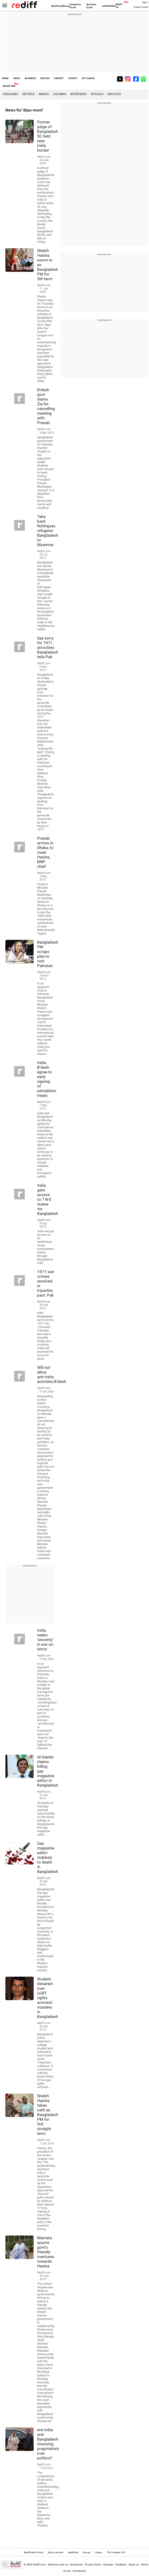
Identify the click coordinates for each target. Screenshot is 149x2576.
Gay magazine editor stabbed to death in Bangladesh (47, 1857)
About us (134, 2564)
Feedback (120, 2564)
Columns (59, 94)
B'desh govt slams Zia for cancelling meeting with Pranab (46, 406)
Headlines (10, 94)
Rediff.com (39, 2564)
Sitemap (108, 2564)
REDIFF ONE (9, 86)
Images (44, 94)
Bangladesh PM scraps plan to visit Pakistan (47, 954)
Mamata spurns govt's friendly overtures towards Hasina (45, 2251)
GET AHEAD (88, 78)
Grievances (79, 2570)
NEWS (16, 78)
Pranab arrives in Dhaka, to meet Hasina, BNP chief (45, 852)
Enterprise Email (75, 6)
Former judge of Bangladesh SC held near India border (47, 136)
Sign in (145, 2)
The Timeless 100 (116, 2552)
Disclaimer (76, 2564)
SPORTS (72, 78)
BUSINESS (30, 78)
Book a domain (55, 2552)
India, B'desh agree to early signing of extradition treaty (46, 1079)
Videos (98, 2552)
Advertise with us (58, 2564)
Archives (114, 94)
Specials (97, 94)
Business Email (91, 6)
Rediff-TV (119, 6)
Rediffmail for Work (33, 2552)
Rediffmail (57, 6)
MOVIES (44, 78)
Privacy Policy (93, 2564)
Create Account (140, 7)
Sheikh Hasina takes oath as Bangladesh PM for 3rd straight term (47, 2115)
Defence (28, 94)
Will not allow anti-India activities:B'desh (51, 1374)
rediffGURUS (109, 6)
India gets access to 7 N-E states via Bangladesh (47, 1199)
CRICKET (59, 78)
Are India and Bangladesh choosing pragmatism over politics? (48, 2443)
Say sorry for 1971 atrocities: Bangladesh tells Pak (47, 647)
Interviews (78, 94)
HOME (5, 78)
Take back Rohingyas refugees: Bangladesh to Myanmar (47, 530)
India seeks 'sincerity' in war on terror (45, 1639)
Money (66, 6)
